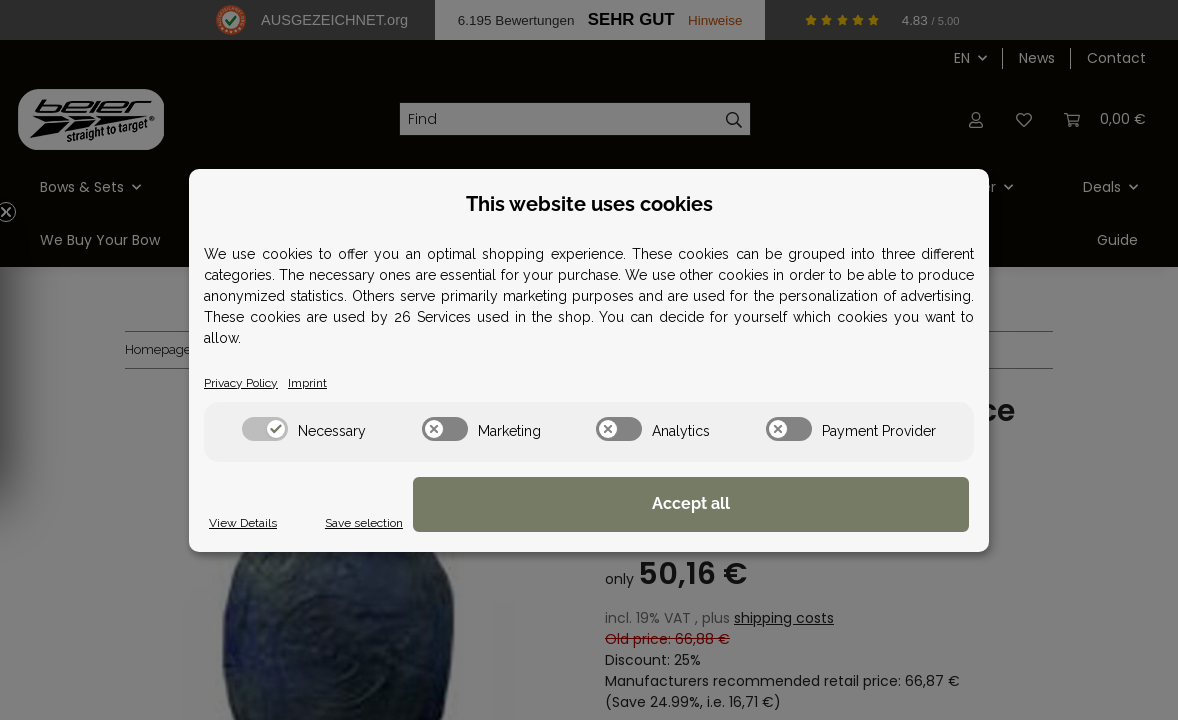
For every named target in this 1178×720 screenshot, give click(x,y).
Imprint (326, 382)
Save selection (712, 522)
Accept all (869, 505)
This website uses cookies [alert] (589, 202)
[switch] (265, 430)
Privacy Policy (249, 382)
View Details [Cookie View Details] (248, 522)
